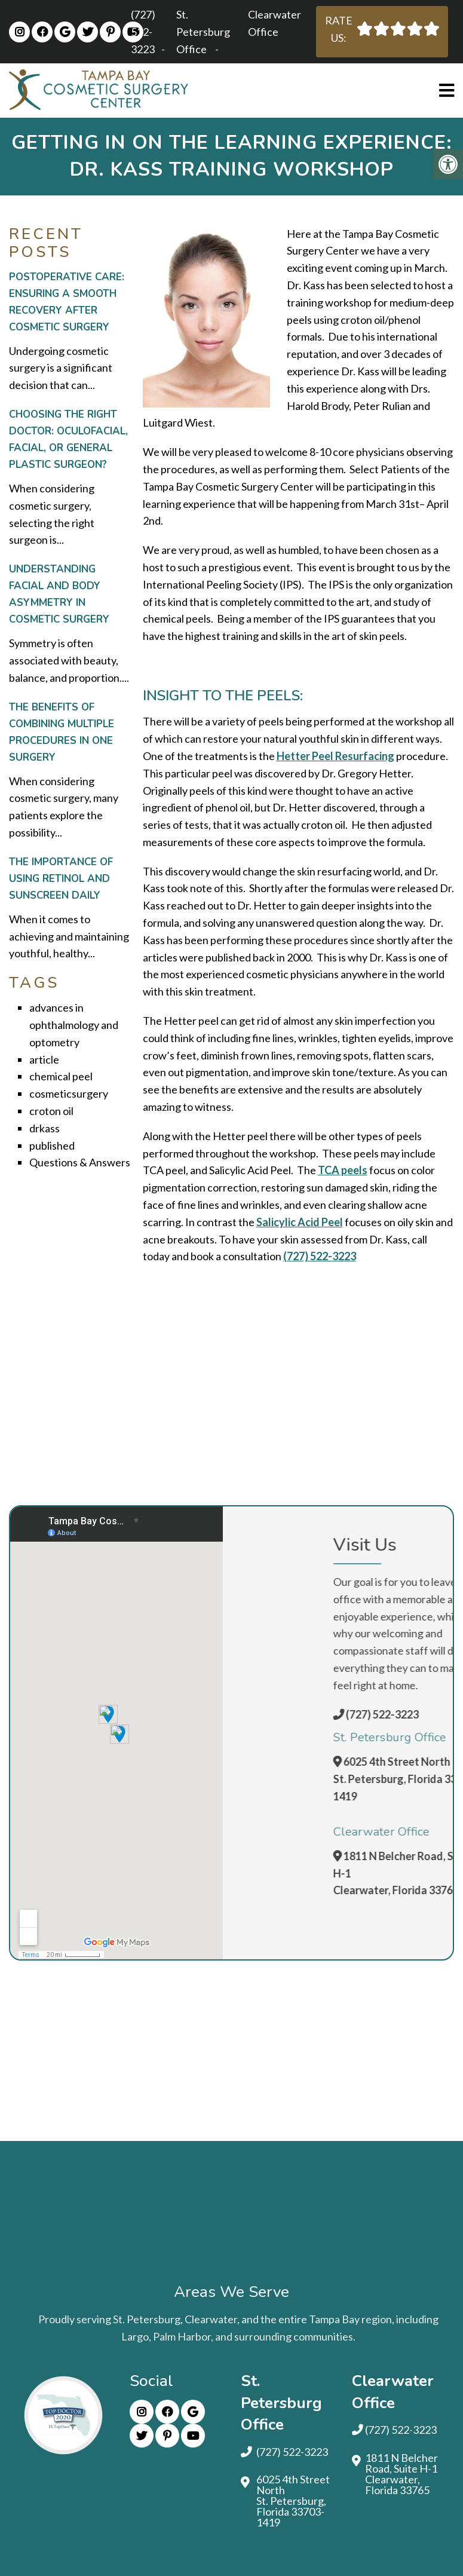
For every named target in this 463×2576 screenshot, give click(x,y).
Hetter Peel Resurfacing (335, 755)
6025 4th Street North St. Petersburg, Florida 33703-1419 (293, 2501)
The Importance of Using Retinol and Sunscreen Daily (61, 878)
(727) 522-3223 (143, 32)
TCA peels (342, 1170)
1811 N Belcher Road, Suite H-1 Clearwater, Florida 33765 (401, 2473)
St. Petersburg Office (203, 32)
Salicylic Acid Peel (299, 1222)
